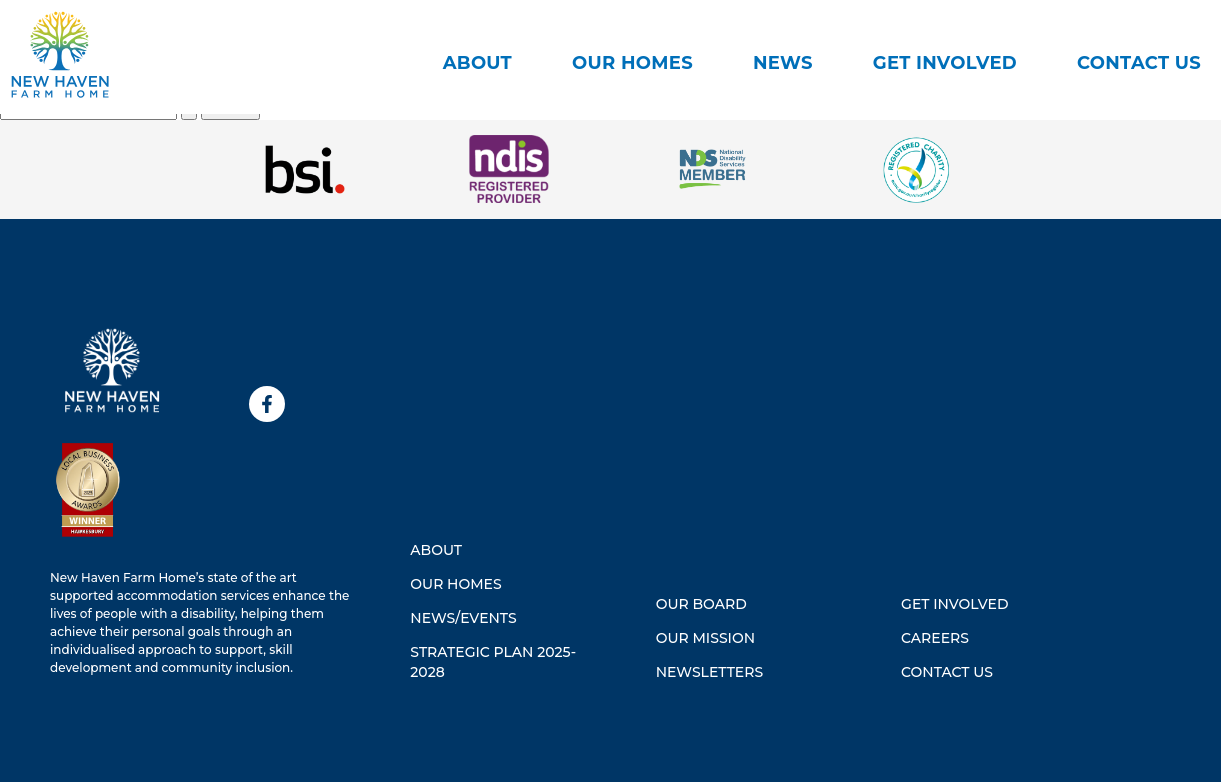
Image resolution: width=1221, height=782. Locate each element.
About (477, 63)
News (783, 63)
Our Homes (632, 63)
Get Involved (945, 63)
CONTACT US (1139, 63)
